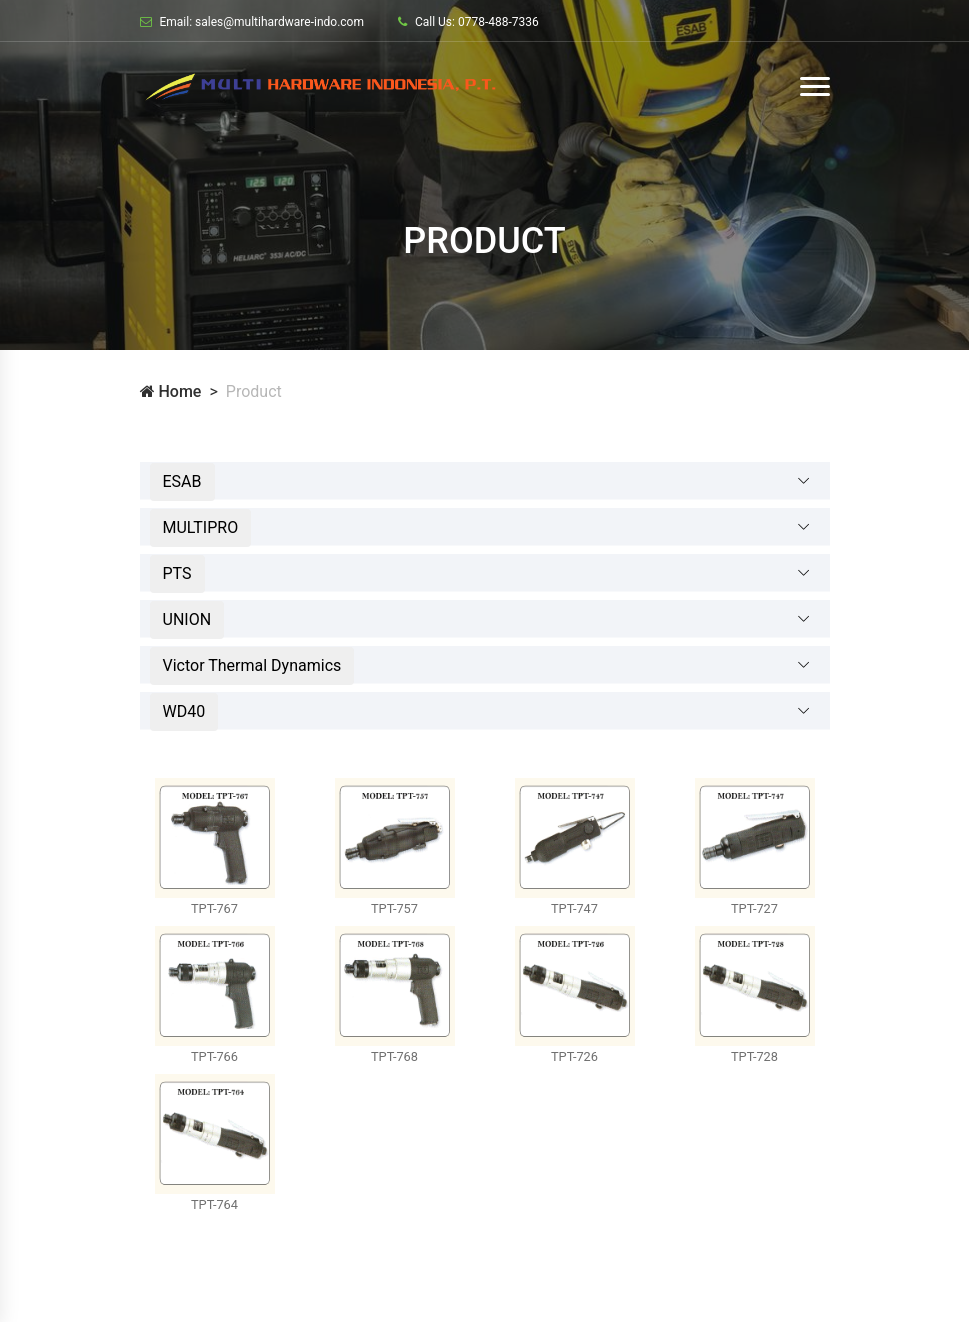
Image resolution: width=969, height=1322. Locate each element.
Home (171, 391)
